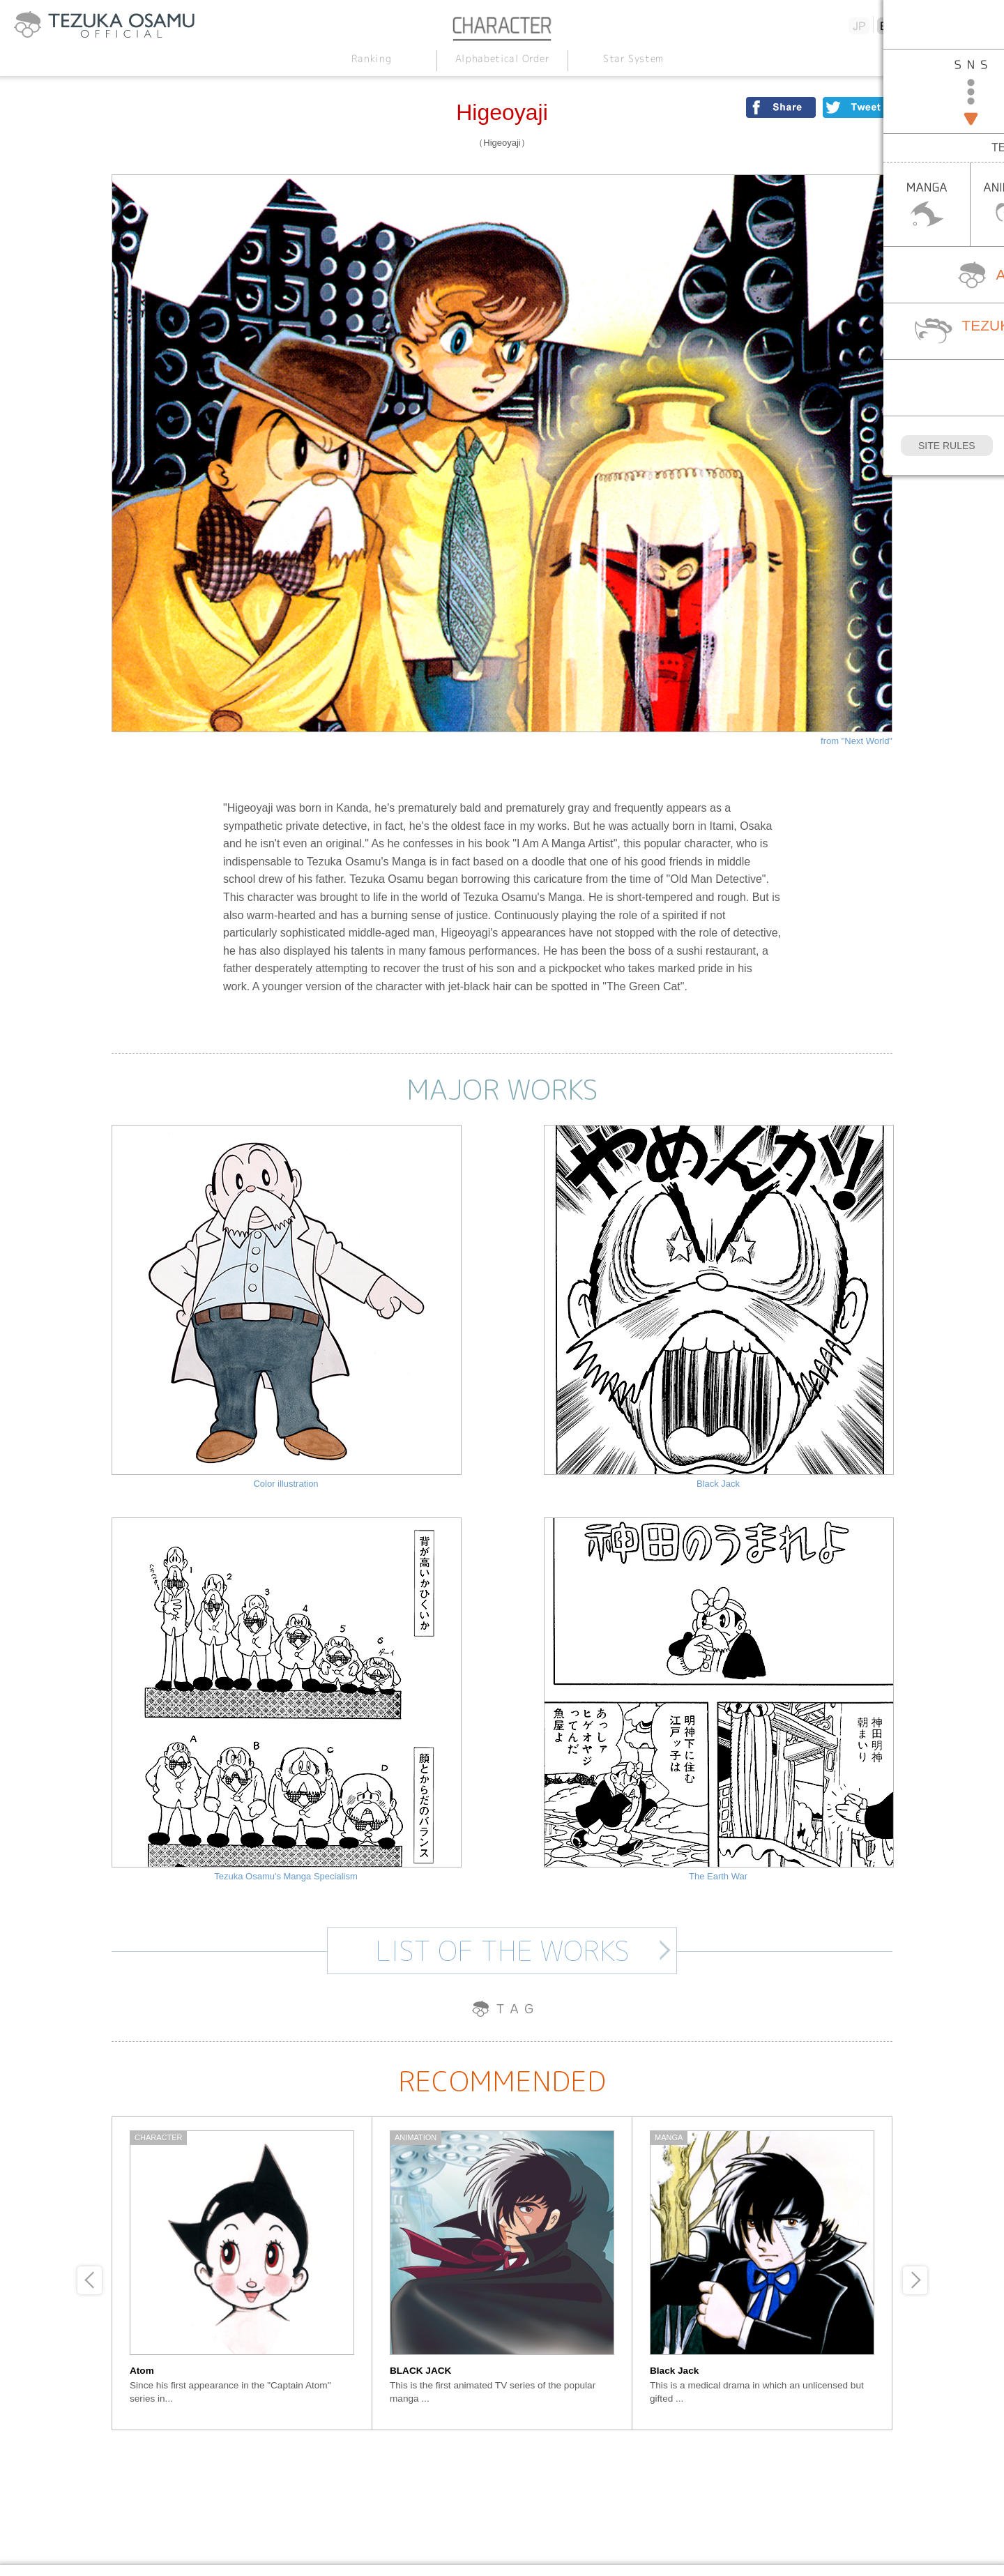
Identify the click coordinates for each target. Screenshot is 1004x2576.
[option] (242, 2273)
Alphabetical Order (502, 58)
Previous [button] (89, 2280)
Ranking (371, 58)
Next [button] (915, 2280)
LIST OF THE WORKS (502, 1950)
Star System (632, 58)
